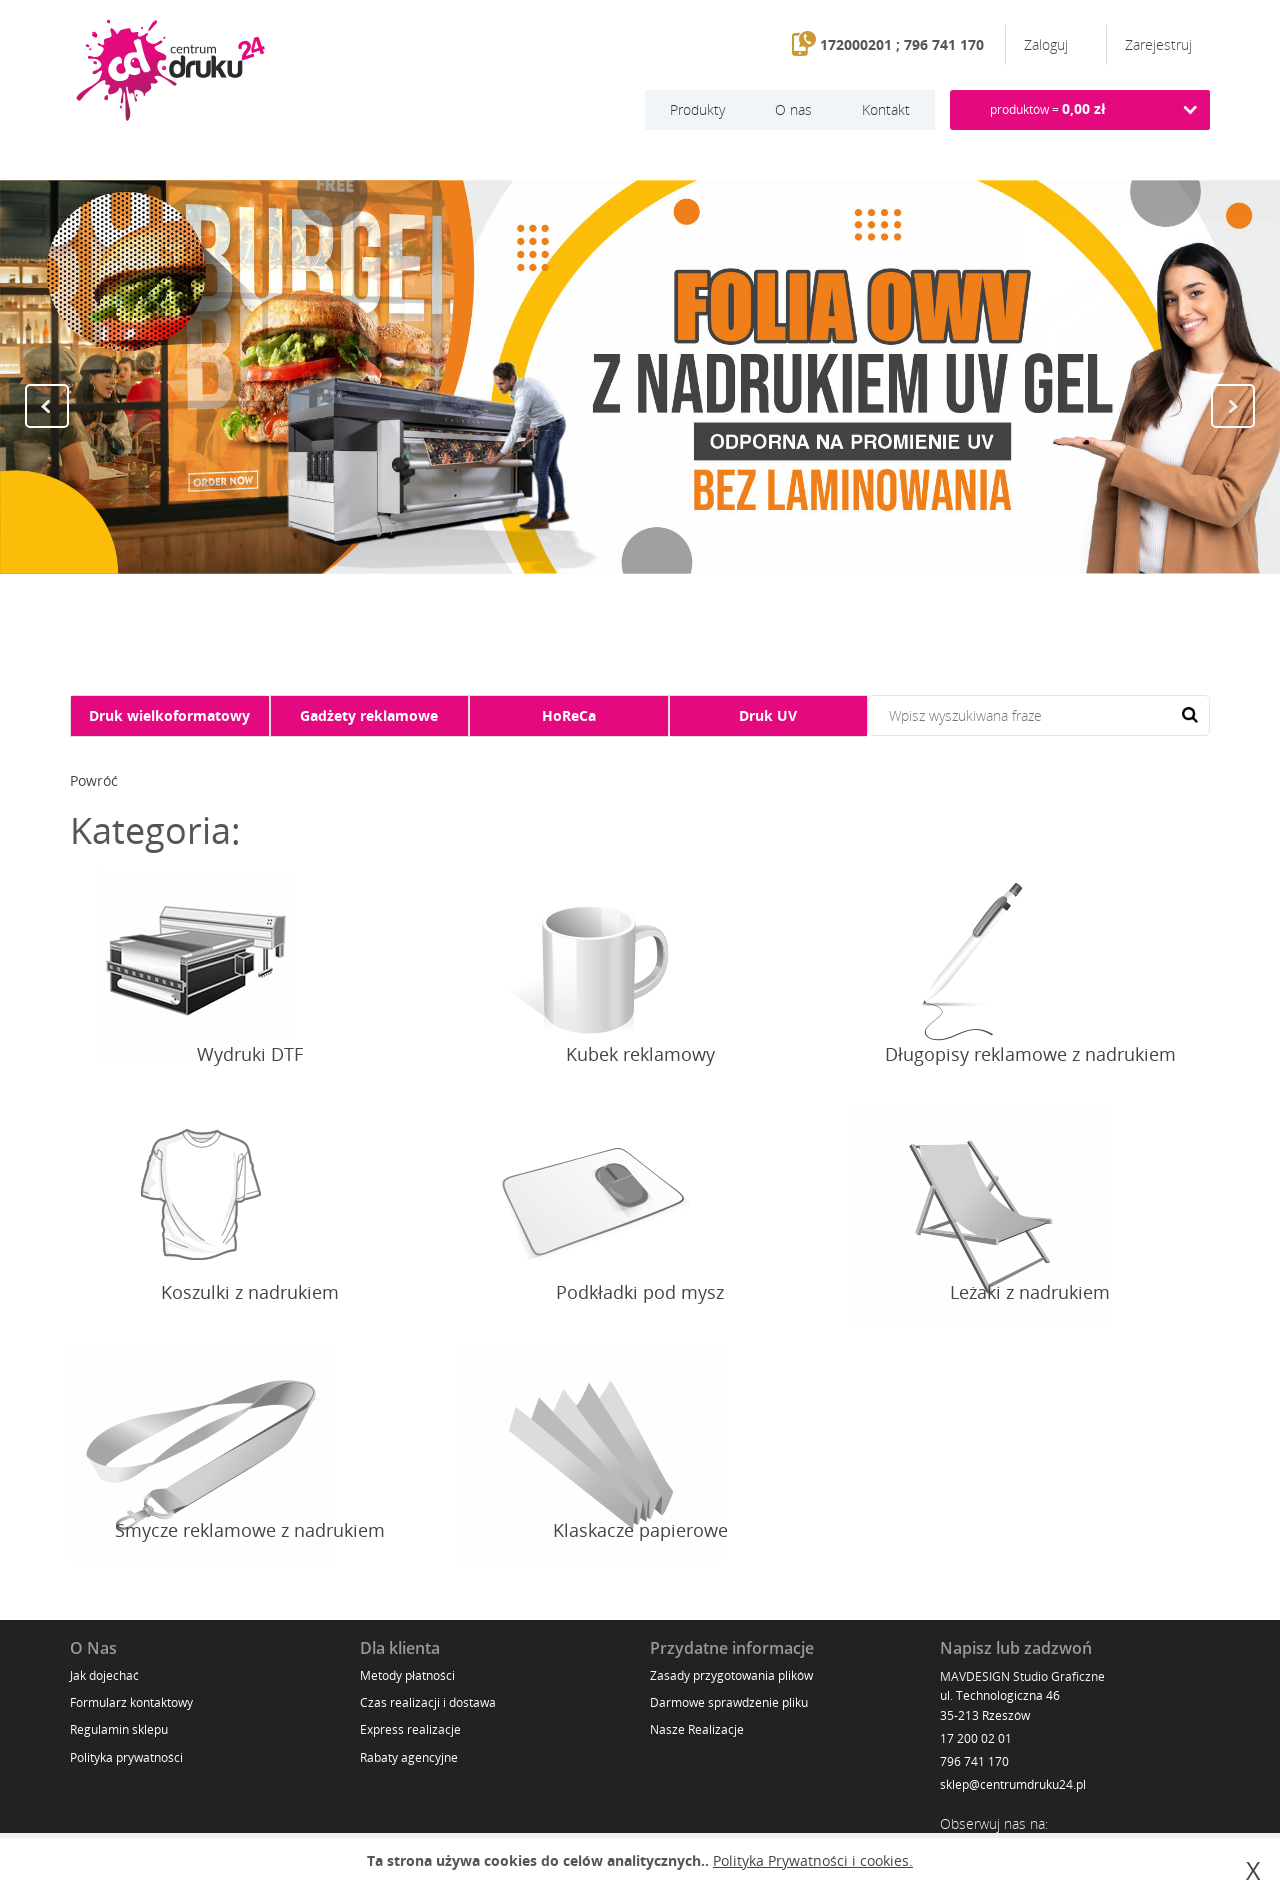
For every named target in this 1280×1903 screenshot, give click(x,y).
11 (730, 610)
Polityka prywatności (126, 1757)
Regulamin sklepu (119, 1729)
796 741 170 (974, 1761)
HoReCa (569, 715)
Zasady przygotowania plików (731, 1675)
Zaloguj (1048, 44)
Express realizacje (410, 1729)
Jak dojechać (104, 1675)
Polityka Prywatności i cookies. (813, 1860)
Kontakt (886, 109)
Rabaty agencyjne (409, 1757)
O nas (793, 109)
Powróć (94, 780)
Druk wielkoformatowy (169, 715)
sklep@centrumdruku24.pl (1013, 1784)
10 (710, 610)
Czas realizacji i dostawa (428, 1702)
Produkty (697, 109)
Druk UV (768, 715)
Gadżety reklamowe (369, 715)
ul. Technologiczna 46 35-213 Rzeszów (1000, 1705)
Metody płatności (407, 1675)
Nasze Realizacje (697, 1729)
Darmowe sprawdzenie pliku (729, 1702)
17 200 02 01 (976, 1738)
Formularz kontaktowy (131, 1702)
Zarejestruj (1158, 44)
